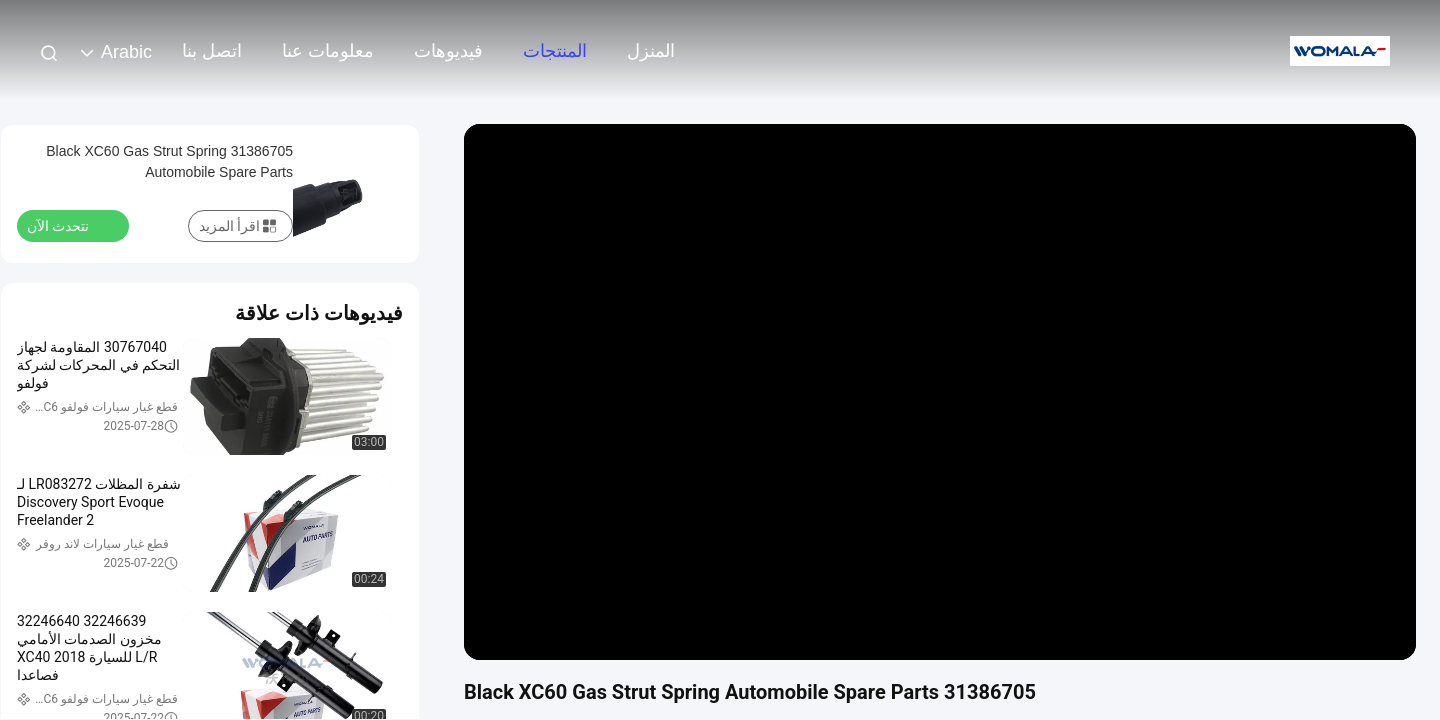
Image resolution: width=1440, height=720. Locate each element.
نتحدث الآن (70, 225)
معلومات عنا (328, 51)
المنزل (651, 51)
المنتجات (555, 51)
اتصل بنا (212, 51)
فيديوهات (448, 51)
